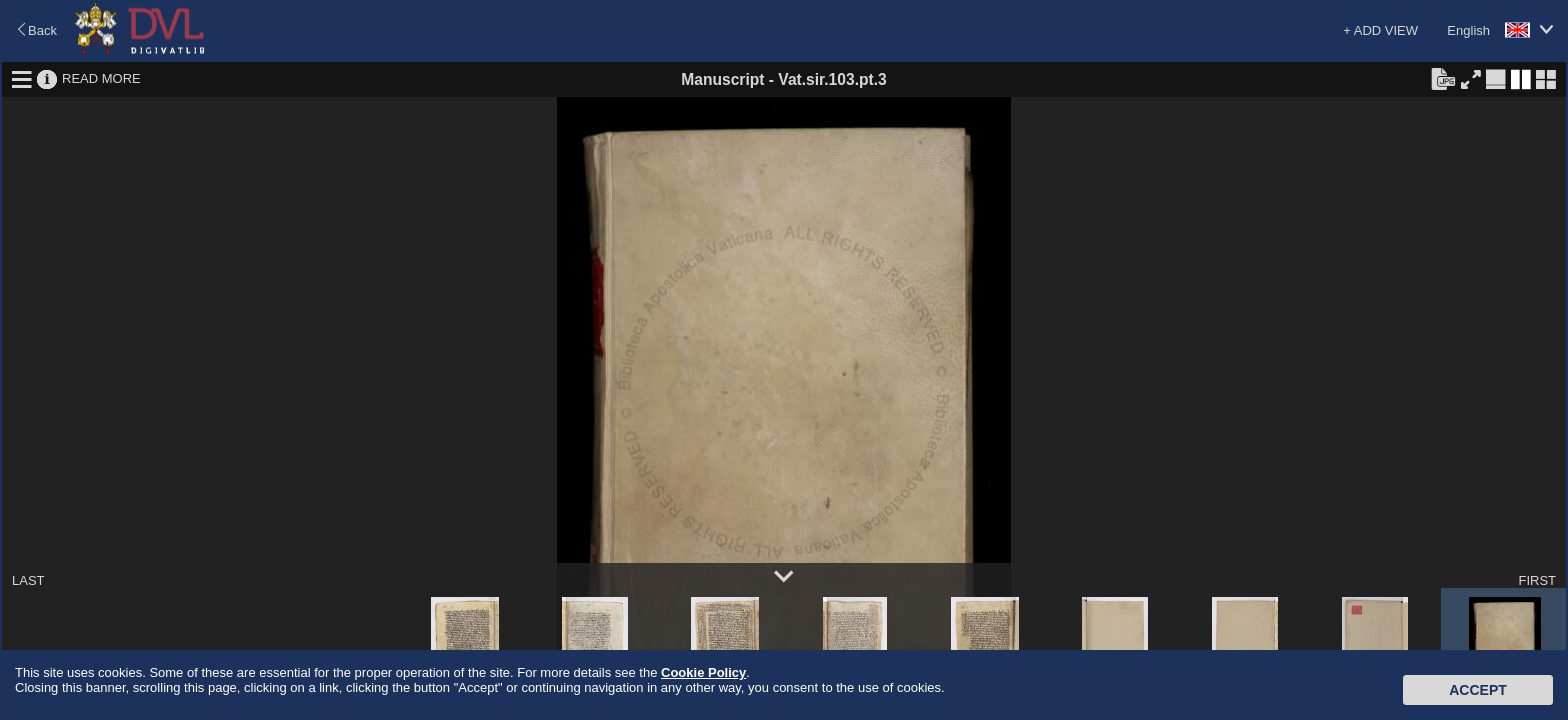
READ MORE (101, 78)
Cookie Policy (703, 672)
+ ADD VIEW (1380, 30)
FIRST (1537, 580)
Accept (1478, 690)
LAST (28, 580)
